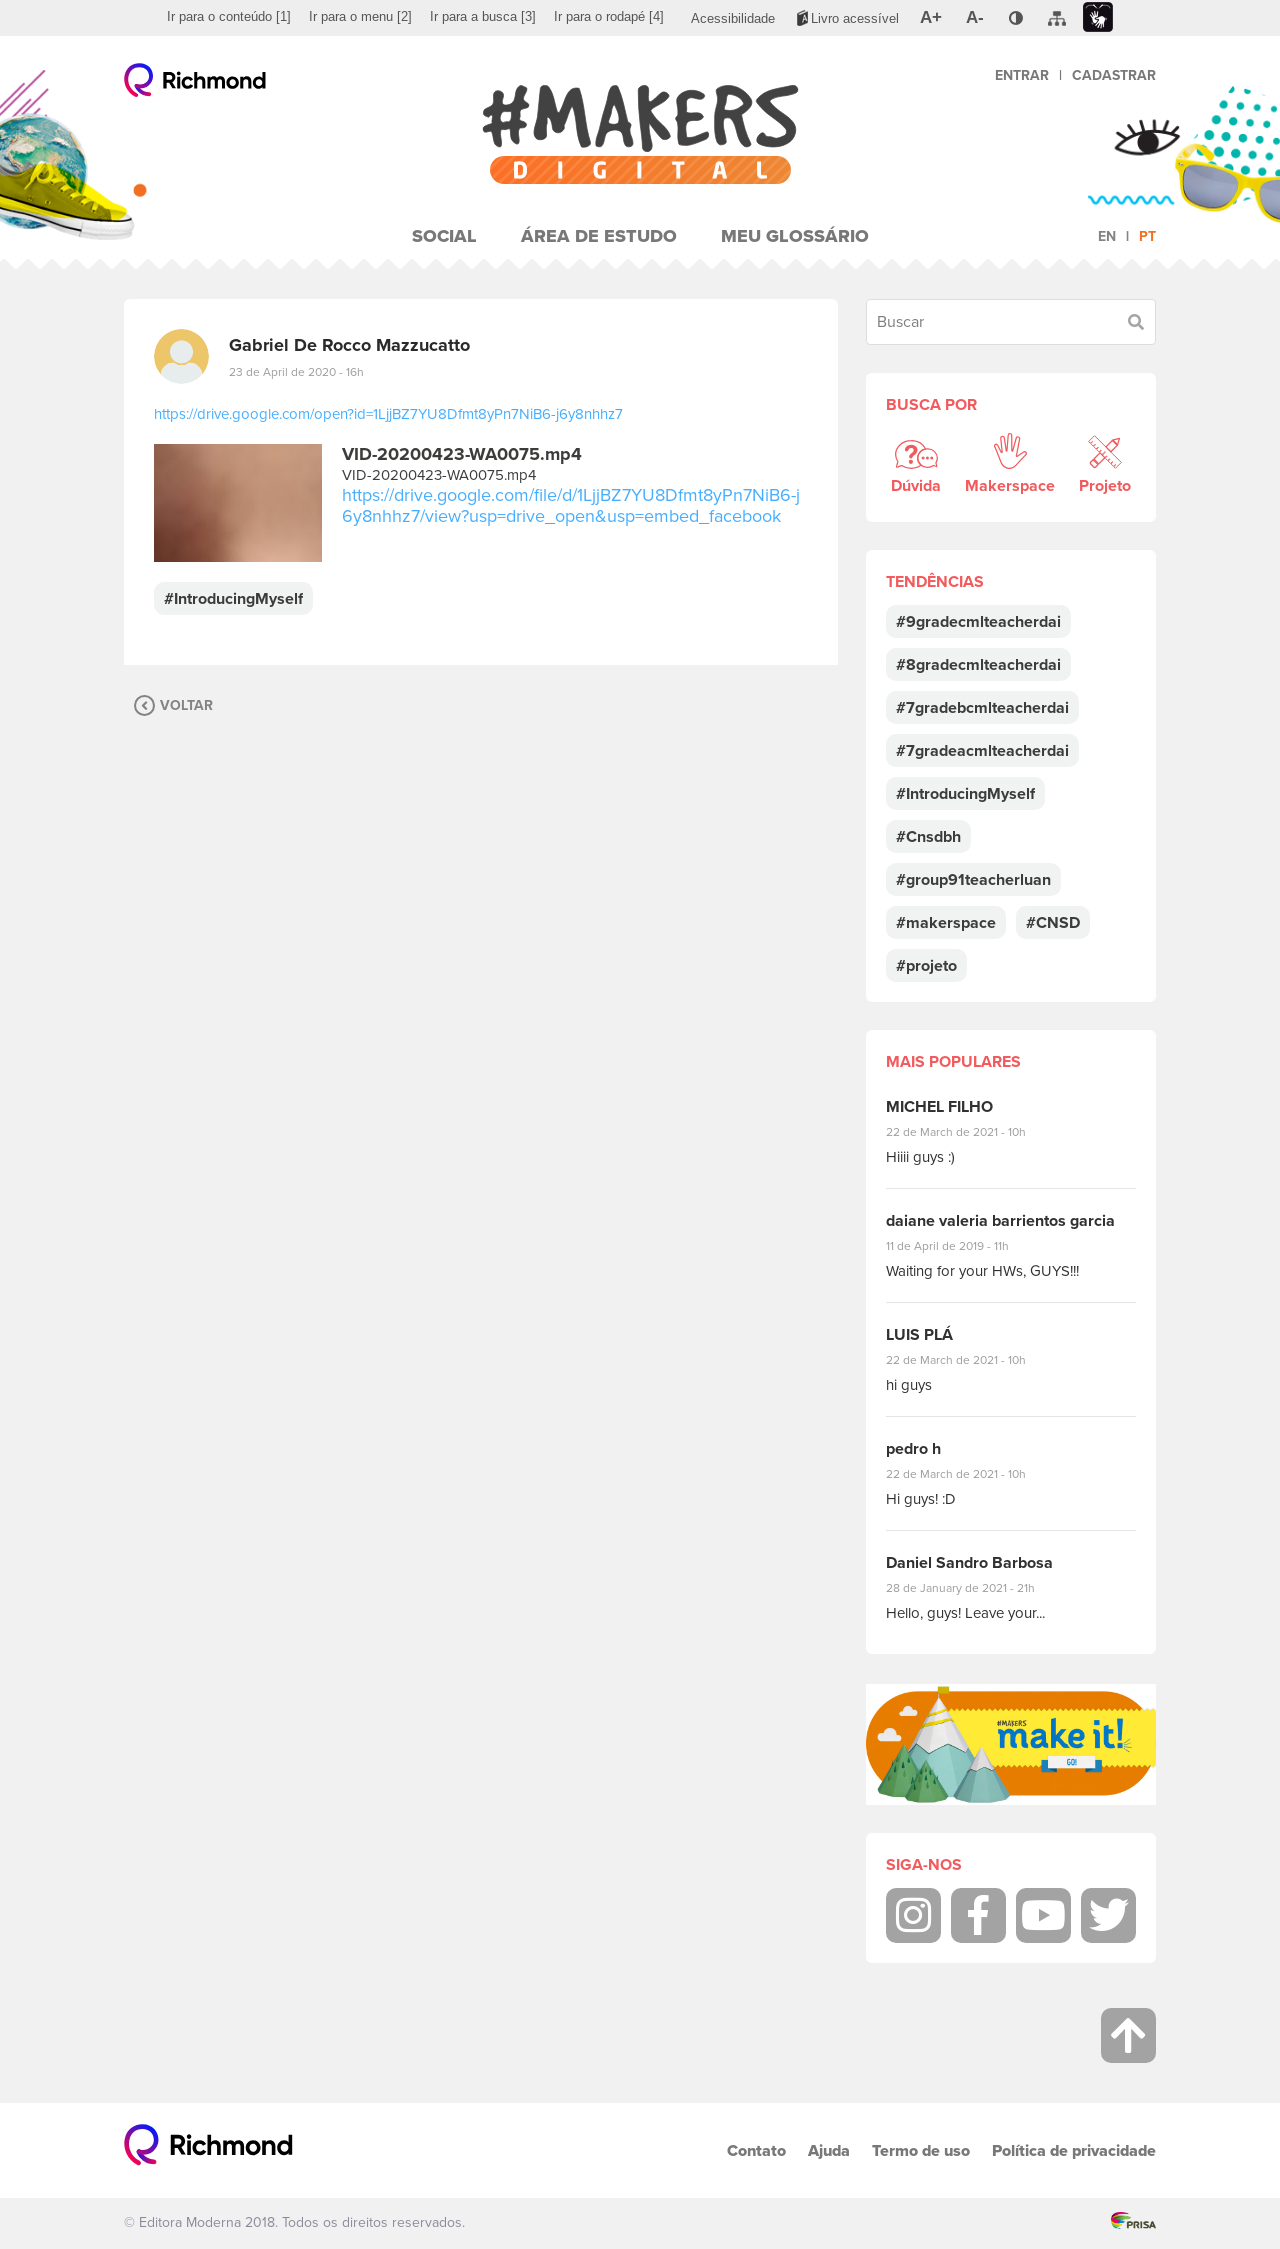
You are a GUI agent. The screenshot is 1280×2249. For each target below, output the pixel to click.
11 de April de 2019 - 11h (961, 1246)
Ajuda (829, 2150)
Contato (756, 2150)
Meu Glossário (795, 236)
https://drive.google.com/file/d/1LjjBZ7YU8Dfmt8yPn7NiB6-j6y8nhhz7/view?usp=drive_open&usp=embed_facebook (571, 505)
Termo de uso (921, 2150)
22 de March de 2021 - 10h (973, 1132)
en (1107, 236)
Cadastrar (1114, 75)
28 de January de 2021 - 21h (975, 1588)
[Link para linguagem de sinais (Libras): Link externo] (1098, 17)
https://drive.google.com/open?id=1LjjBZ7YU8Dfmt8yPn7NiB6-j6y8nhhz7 (388, 414)
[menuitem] (229, 17)
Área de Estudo (599, 236)
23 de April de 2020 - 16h (296, 372)
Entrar (1022, 75)
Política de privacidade (1074, 2150)
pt (1147, 236)
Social (444, 236)
